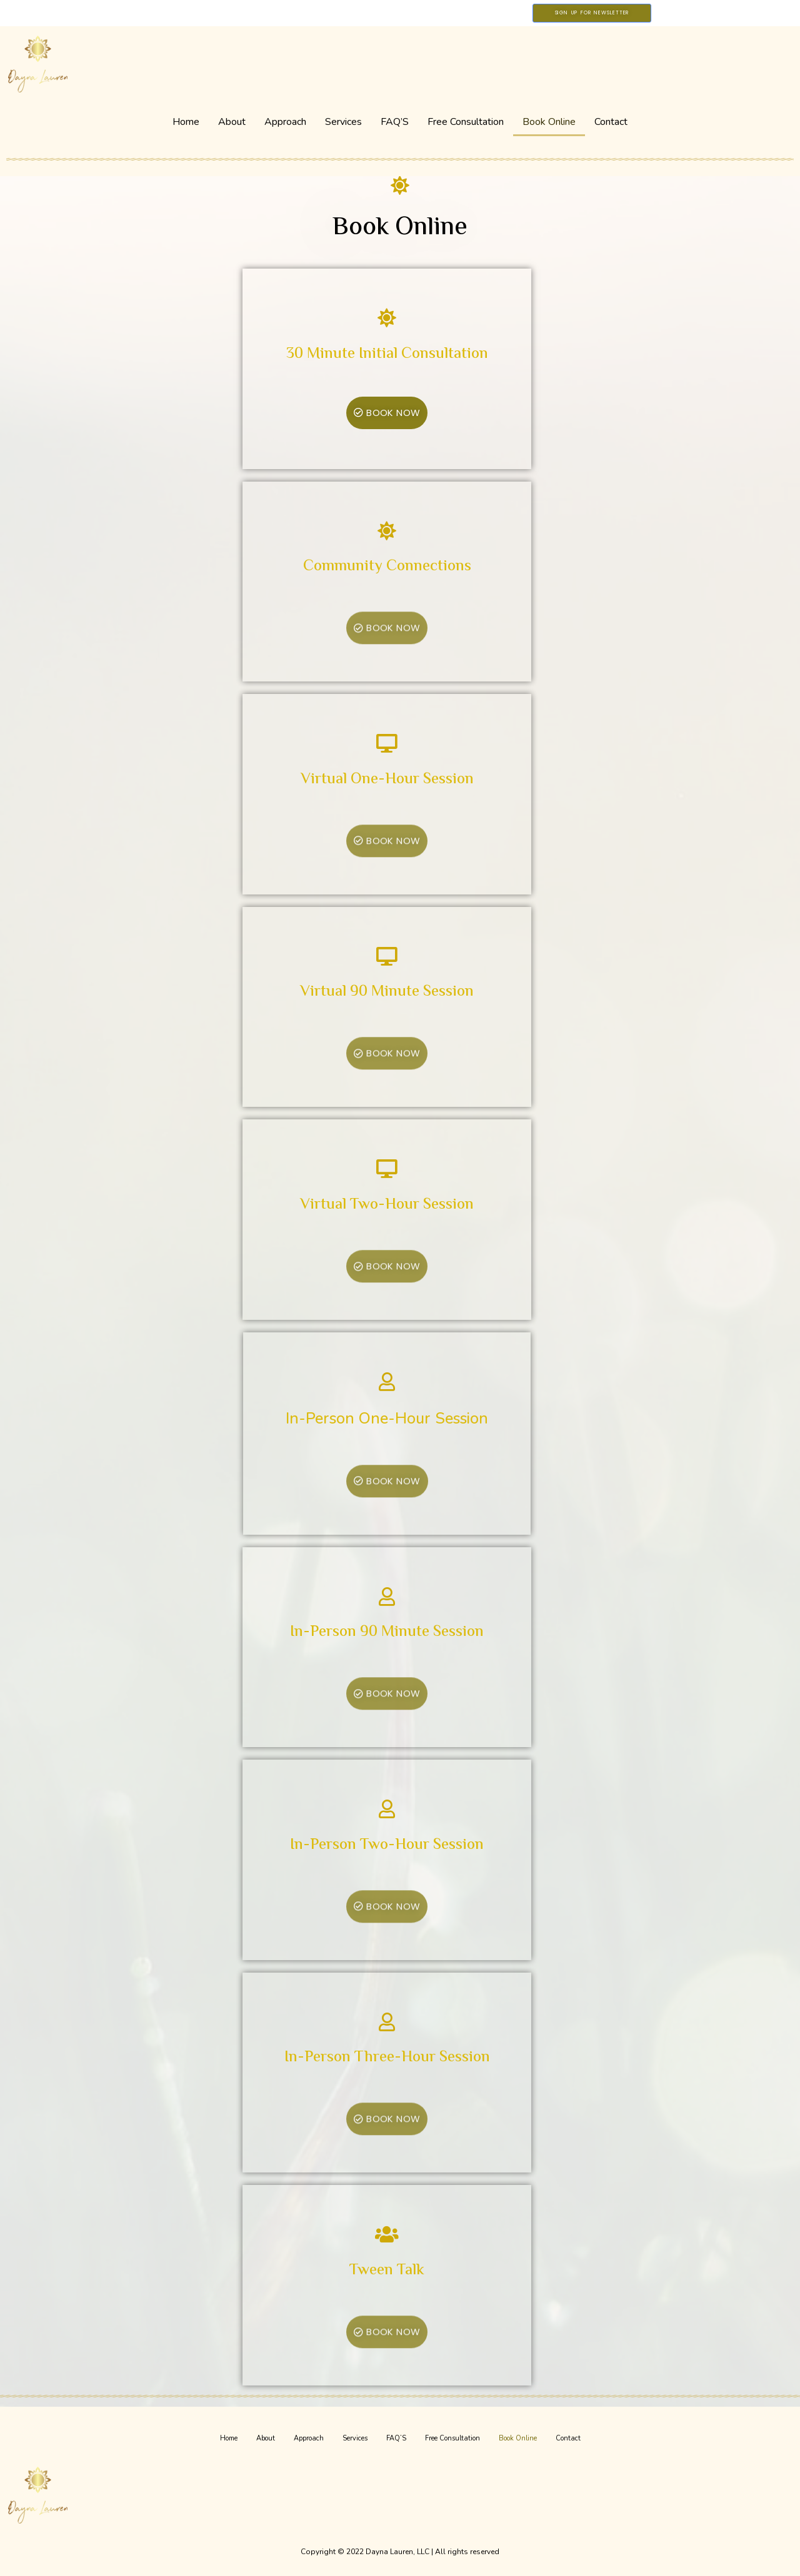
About (232, 122)
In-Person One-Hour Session (377, 1418)
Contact (611, 122)
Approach (285, 122)
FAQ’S (395, 122)
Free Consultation (466, 122)
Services (343, 122)
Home (185, 122)
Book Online (549, 122)
